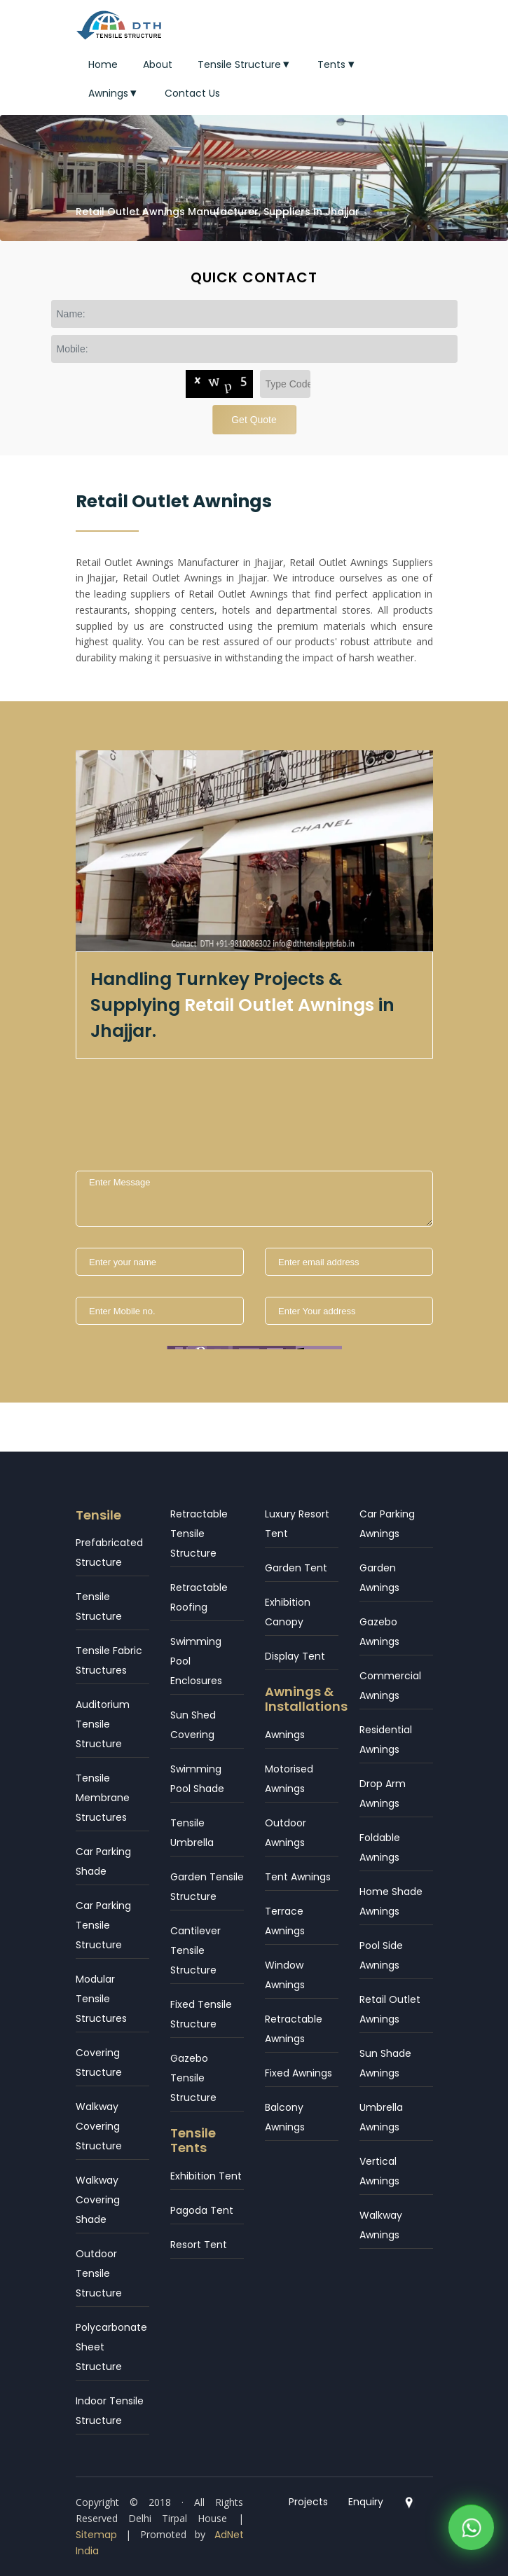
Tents (337, 64)
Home (103, 64)
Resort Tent (198, 2245)
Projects (308, 2502)
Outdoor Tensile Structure (99, 2273)
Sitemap (96, 2535)
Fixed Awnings (298, 2073)
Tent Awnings (298, 1877)
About (157, 64)
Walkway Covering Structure (99, 2126)
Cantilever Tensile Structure (195, 1950)
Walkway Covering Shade (98, 2199)
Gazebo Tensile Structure (193, 2078)
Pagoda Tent (201, 2210)
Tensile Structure (245, 64)
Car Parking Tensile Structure (103, 1925)
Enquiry (365, 2502)
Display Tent (295, 1656)
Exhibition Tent (206, 2176)
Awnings (114, 93)
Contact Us (192, 93)
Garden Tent (296, 1568)
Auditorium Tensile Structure (103, 1724)
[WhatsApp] (471, 2531)
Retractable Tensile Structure (199, 1533)
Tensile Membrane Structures (103, 1797)
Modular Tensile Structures (101, 1998)
